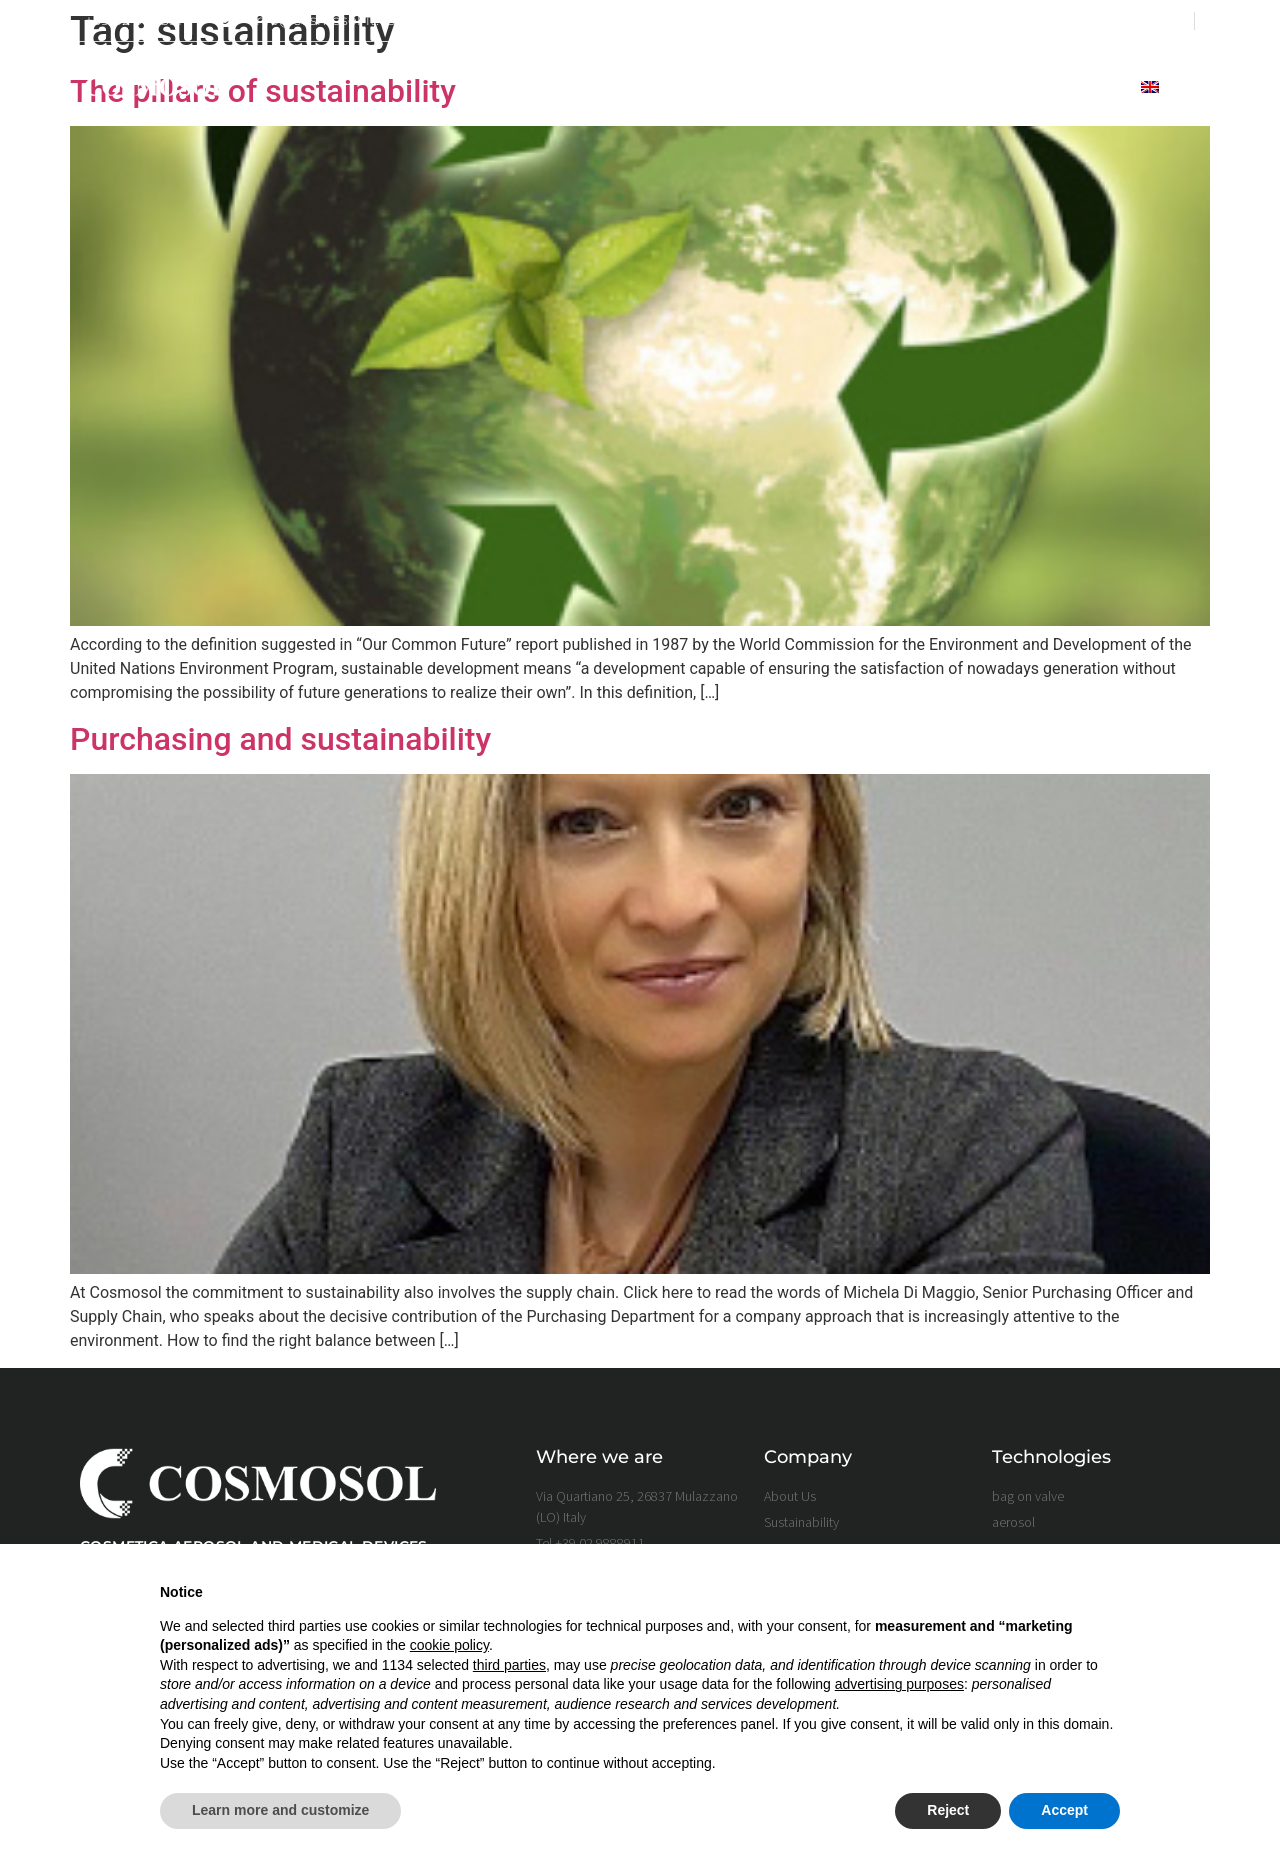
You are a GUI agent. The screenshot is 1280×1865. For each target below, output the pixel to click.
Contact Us (1069, 87)
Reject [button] (948, 1810)
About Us (615, 87)
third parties (509, 1665)
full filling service (918, 87)
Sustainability (745, 87)
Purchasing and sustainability (280, 739)
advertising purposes (899, 1684)
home (529, 87)
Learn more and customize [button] (280, 1810)
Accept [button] (1064, 1810)
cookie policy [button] (449, 1645)
